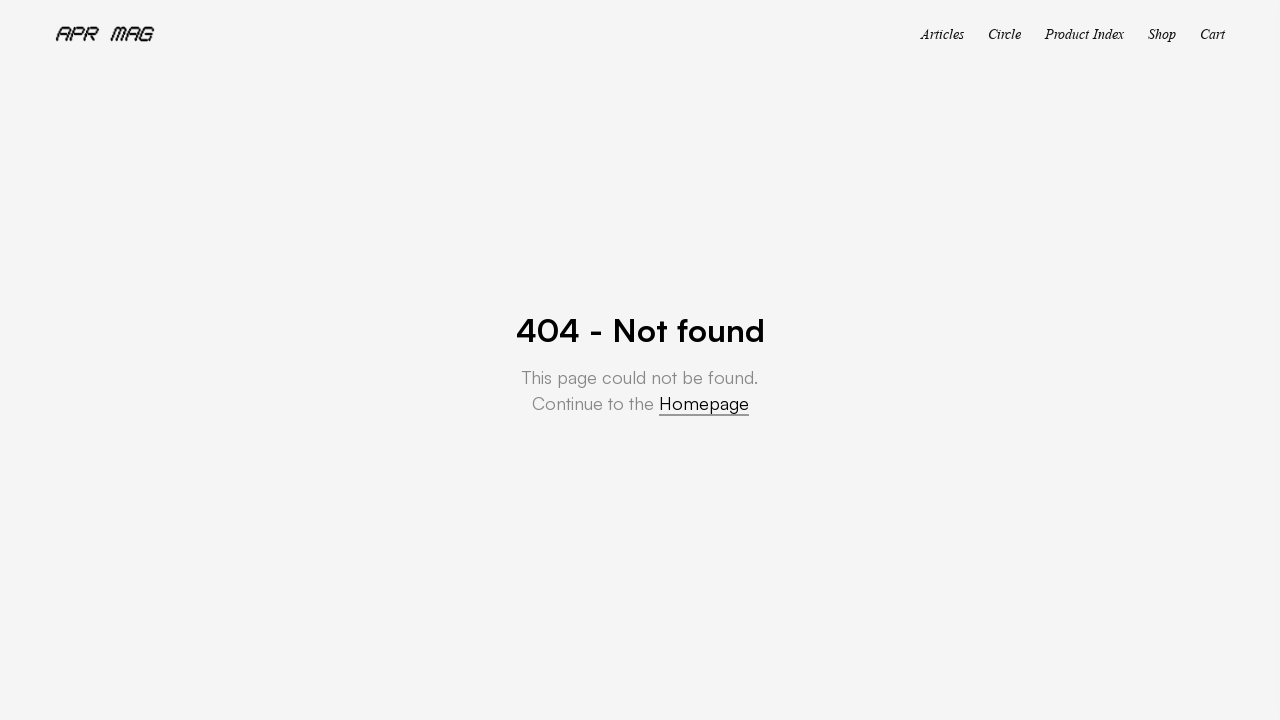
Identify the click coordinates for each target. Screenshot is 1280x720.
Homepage (704, 403)
